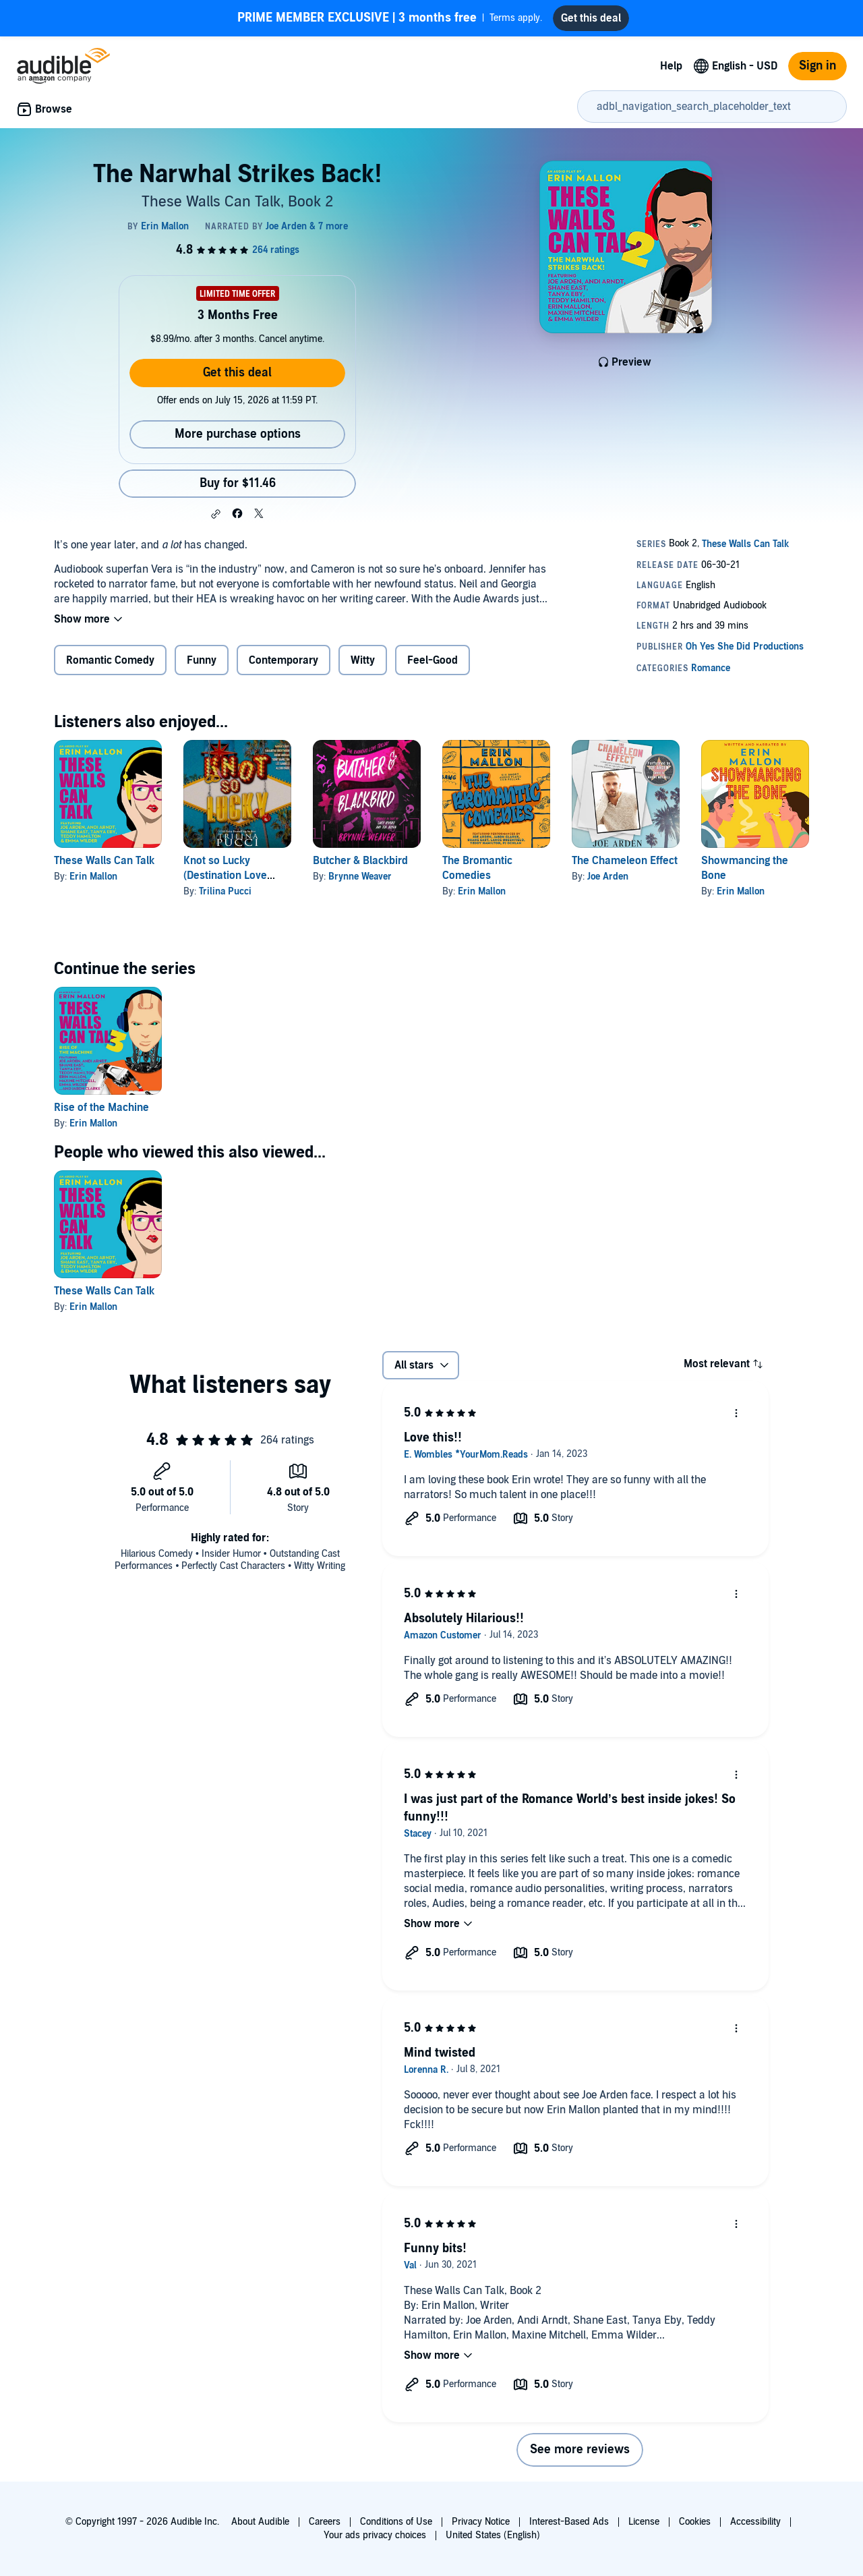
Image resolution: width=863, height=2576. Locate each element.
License (643, 2521)
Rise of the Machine (101, 1107)
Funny (201, 660)
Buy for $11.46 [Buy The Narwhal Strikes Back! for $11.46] (238, 483)
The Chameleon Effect (625, 860)
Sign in (817, 66)
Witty (363, 660)
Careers (324, 2521)
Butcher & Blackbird (360, 860)
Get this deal (237, 373)
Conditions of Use (396, 2521)
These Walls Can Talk (104, 860)
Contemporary (283, 660)
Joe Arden (607, 876)
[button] (215, 514)
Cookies (695, 2521)
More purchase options (238, 434)
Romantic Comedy (110, 660)
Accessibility (755, 2521)
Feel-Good (432, 660)
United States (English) (493, 2535)
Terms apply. (389, 18)
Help (671, 66)
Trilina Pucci (225, 891)
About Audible (260, 2521)
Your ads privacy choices (375, 2535)
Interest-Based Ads (569, 2521)
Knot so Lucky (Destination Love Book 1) (225, 875)
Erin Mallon (93, 876)
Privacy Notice (481, 2521)
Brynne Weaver (360, 876)
